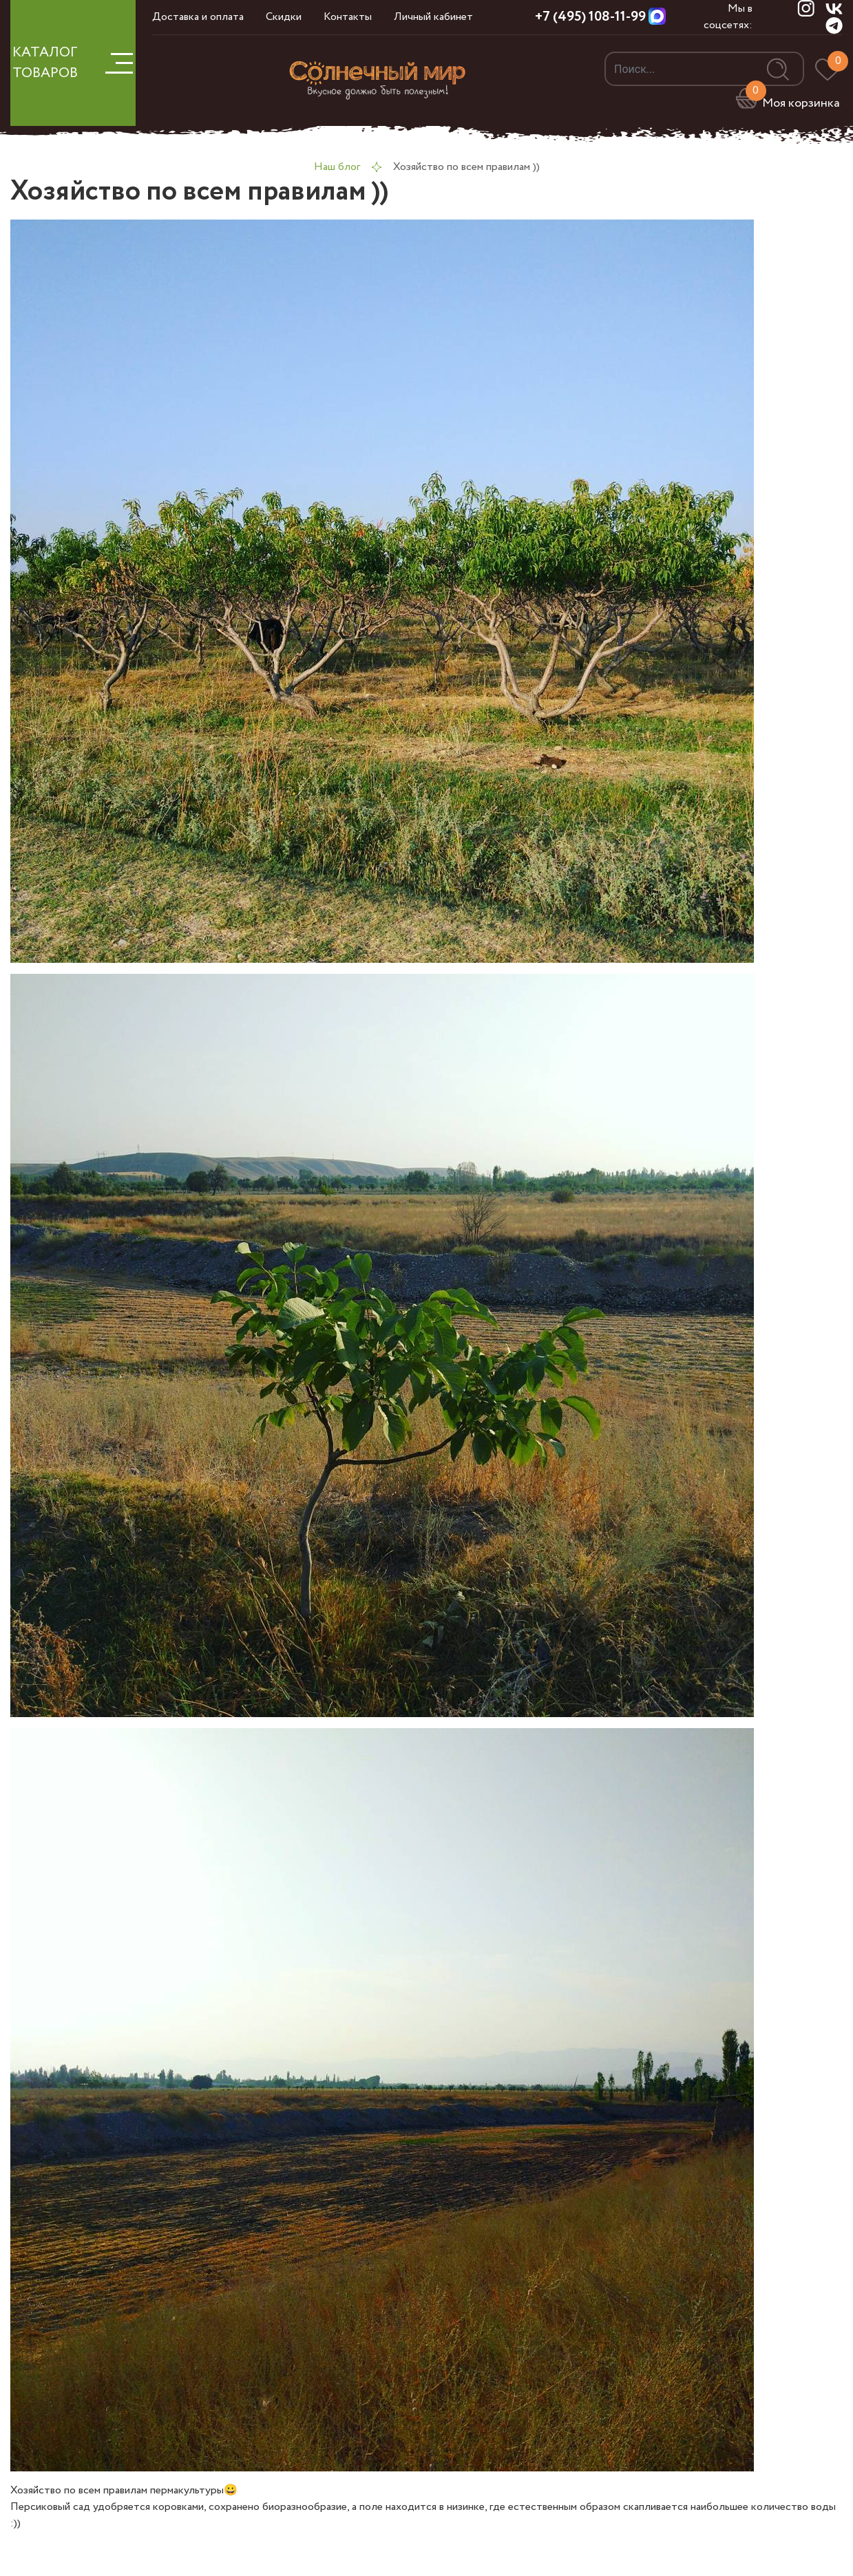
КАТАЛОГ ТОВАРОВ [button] (72, 63)
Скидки (284, 17)
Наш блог (337, 167)
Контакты (348, 17)
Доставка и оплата (198, 17)
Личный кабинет (433, 17)
